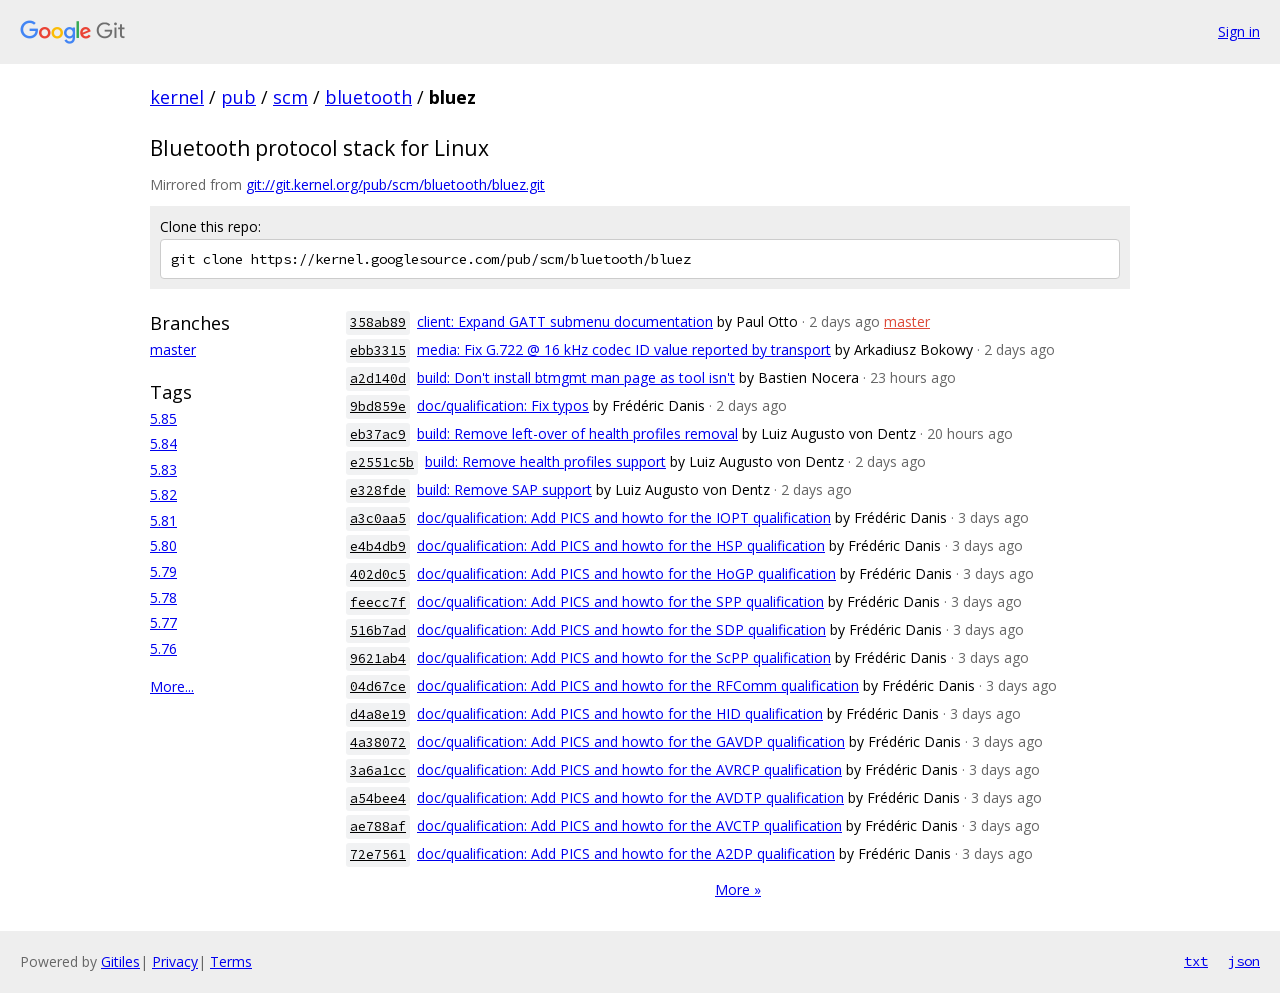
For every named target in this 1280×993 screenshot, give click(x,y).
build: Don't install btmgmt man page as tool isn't (576, 377)
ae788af (378, 826)
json (1244, 961)
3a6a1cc (378, 770)
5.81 (163, 520)
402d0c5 (378, 574)
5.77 (163, 622)
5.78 (163, 597)
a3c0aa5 (378, 518)
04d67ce (378, 686)
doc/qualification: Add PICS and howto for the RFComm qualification (638, 685)
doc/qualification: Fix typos (503, 405)
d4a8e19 (378, 714)
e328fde (378, 490)
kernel (177, 97)
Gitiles (120, 961)
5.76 (163, 648)
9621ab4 (378, 658)
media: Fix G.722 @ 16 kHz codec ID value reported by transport (624, 349)
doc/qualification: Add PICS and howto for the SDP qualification (621, 629)
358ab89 (378, 322)
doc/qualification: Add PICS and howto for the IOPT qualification (624, 517)
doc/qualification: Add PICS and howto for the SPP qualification (620, 601)
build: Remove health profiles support (545, 461)
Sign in (1239, 31)
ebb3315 (378, 350)
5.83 (163, 469)
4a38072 (378, 742)
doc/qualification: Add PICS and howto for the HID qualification (620, 713)
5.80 (163, 545)
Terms (231, 961)
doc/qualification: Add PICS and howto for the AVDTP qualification (630, 797)
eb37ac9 (378, 434)
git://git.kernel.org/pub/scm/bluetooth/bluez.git (395, 184)
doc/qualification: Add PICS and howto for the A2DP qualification (626, 853)
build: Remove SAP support (504, 489)
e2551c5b (382, 462)
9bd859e (378, 406)
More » (738, 889)
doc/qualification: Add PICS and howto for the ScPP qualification (624, 657)
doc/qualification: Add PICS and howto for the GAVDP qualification (631, 741)
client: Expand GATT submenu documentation (565, 321)
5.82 (163, 494)
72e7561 (378, 854)
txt (1196, 961)
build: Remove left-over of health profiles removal (577, 433)
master (173, 349)
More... (172, 686)
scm (290, 97)
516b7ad (378, 630)
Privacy (175, 961)
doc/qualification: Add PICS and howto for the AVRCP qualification (629, 769)
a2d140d (378, 378)
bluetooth (368, 97)
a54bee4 (378, 798)
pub (238, 97)
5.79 (163, 571)
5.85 (163, 418)
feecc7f (378, 602)
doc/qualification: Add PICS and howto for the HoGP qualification (626, 573)
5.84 (163, 443)
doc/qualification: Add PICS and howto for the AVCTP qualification (629, 825)
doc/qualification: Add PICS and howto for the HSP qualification (621, 545)
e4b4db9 (378, 546)
